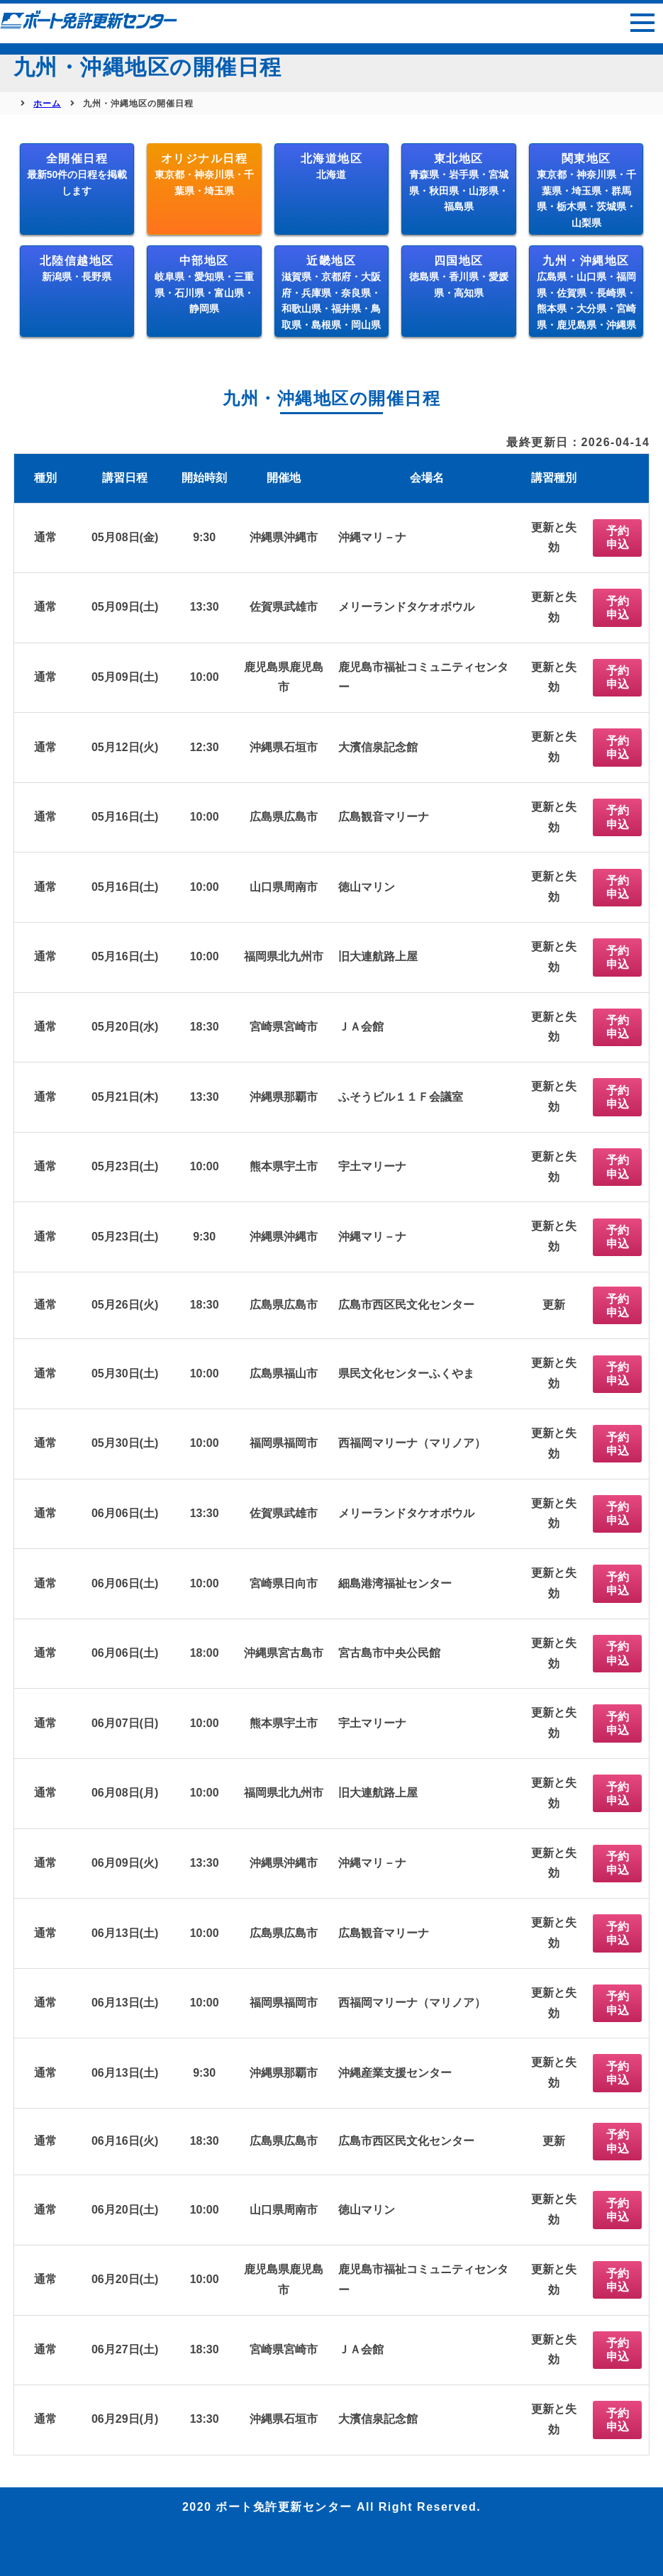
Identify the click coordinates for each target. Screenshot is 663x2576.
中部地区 (204, 284)
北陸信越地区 (77, 268)
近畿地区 (331, 293)
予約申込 (617, 537)
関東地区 (586, 190)
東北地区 (458, 182)
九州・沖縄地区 (586, 293)
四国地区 (458, 277)
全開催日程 (77, 174)
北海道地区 (332, 166)
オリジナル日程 (204, 174)
